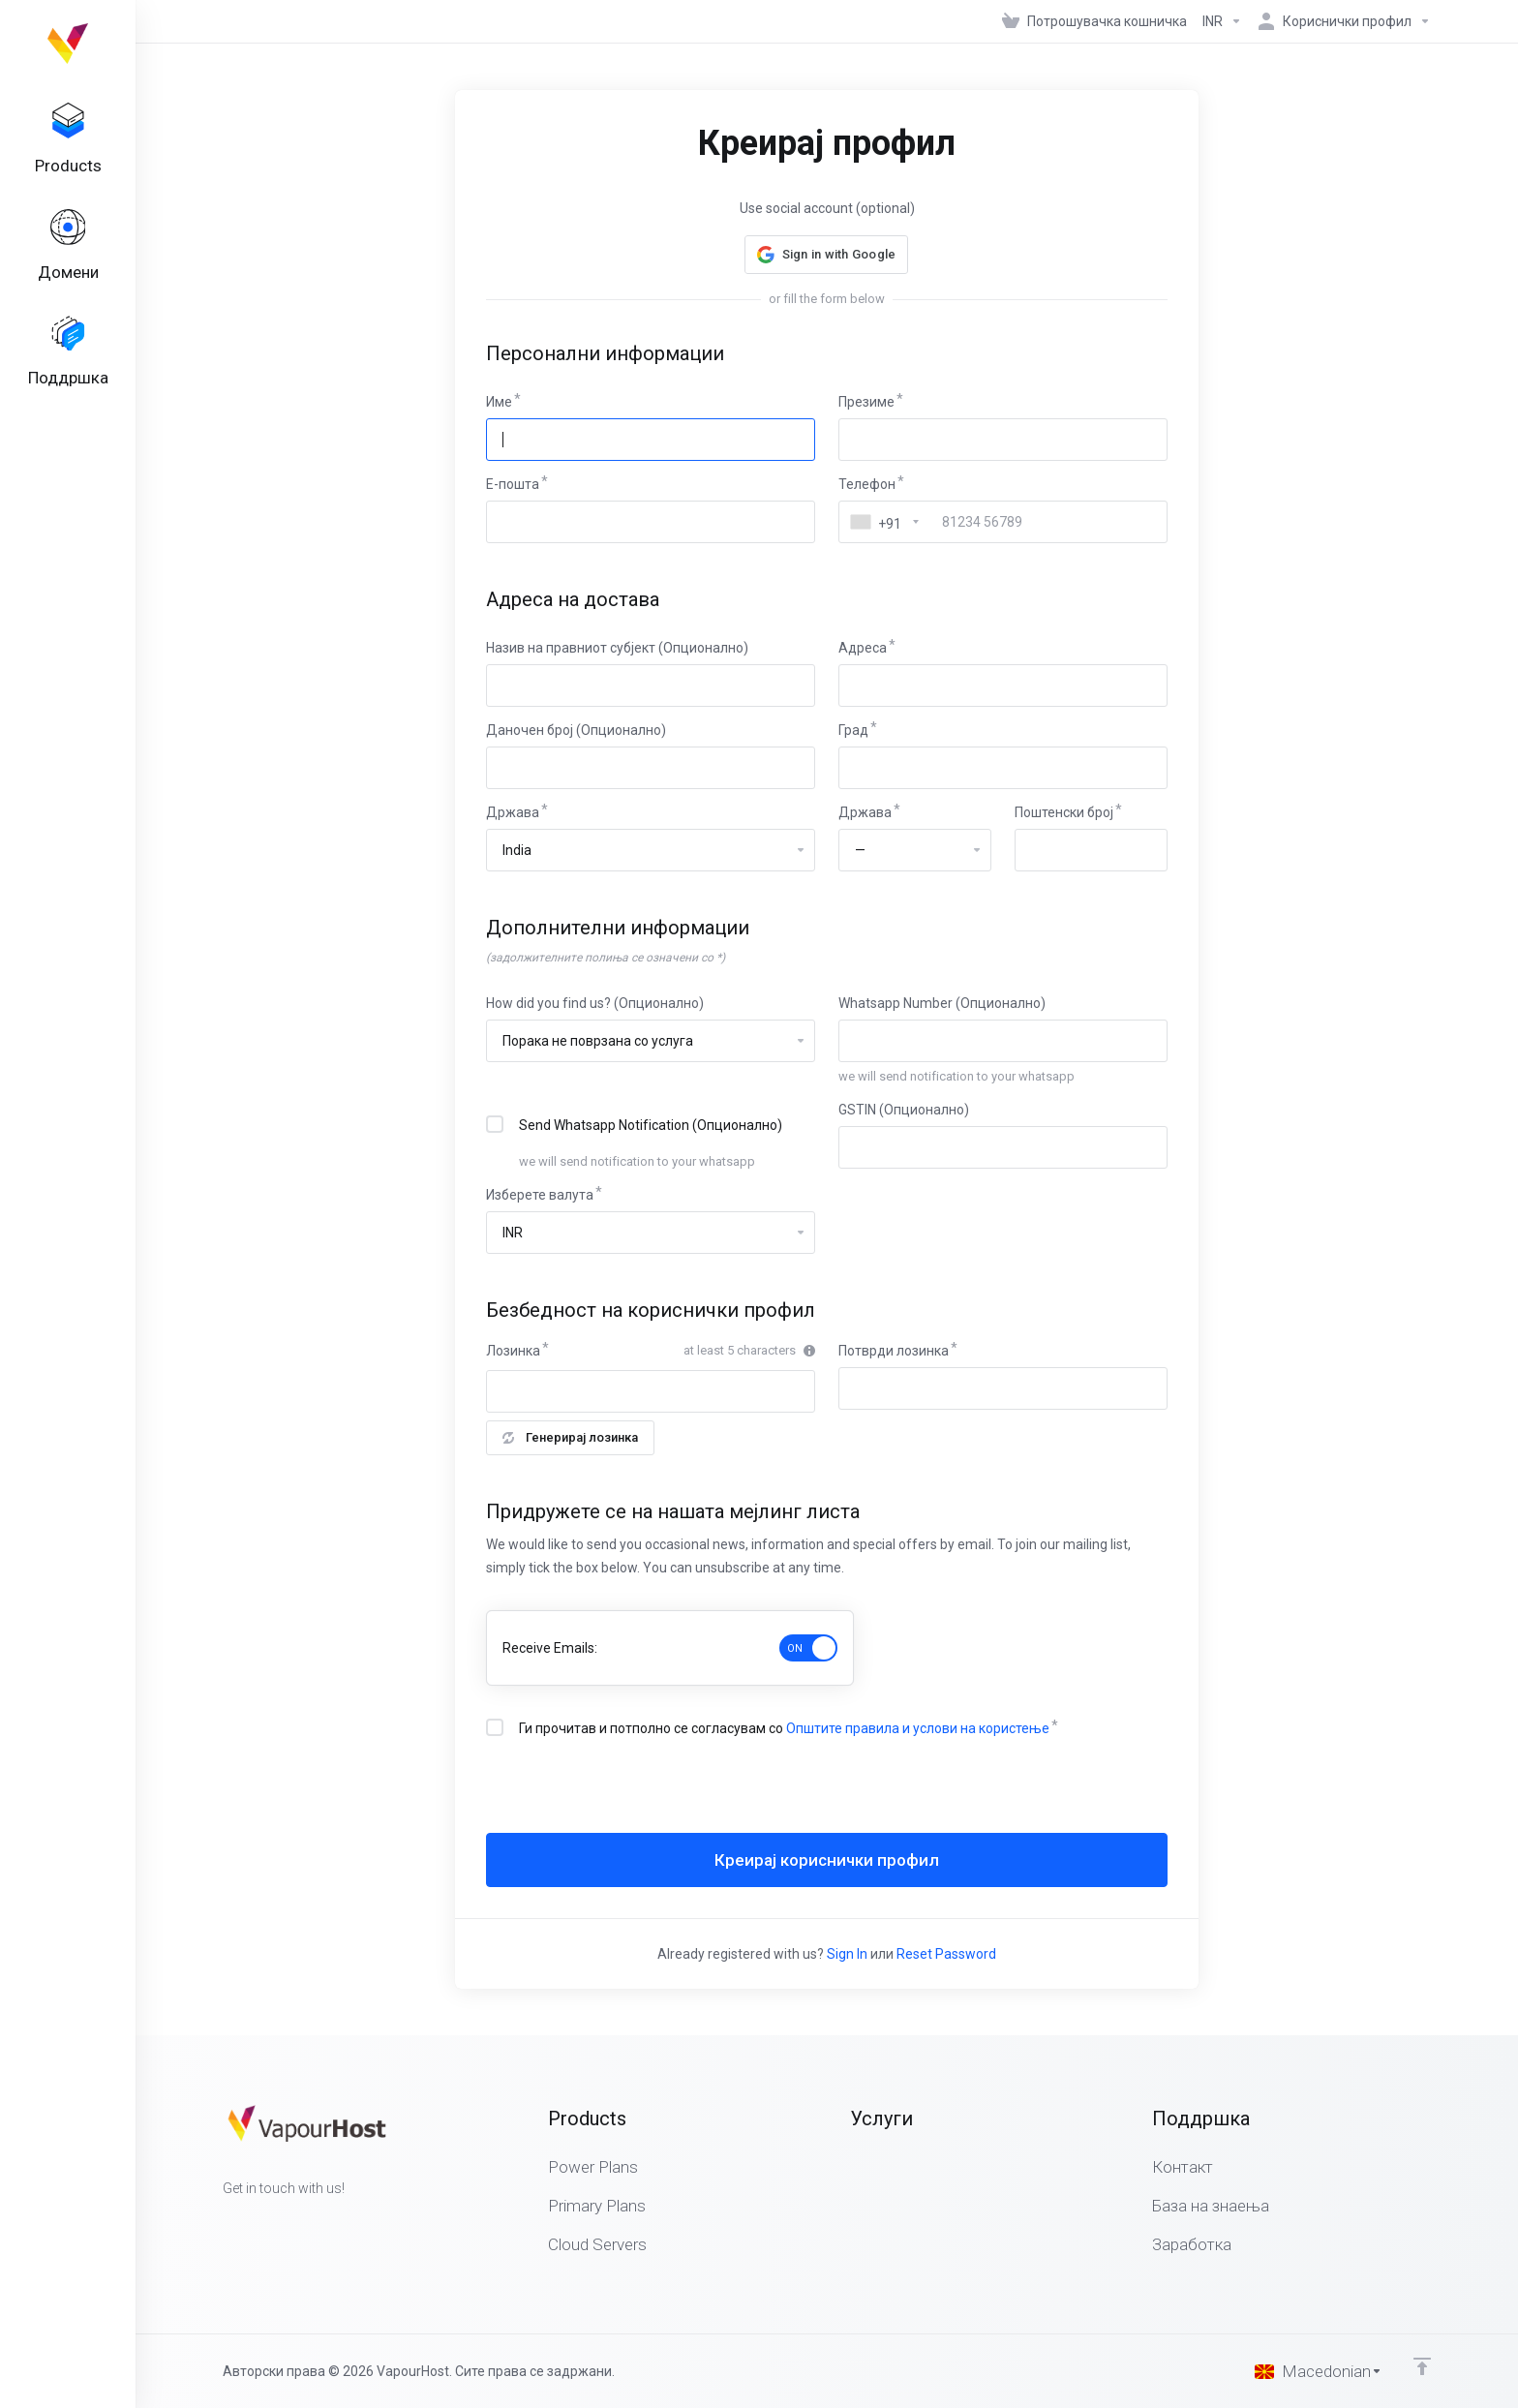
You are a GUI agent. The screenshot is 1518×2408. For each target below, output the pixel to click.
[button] (826, 254)
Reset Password (946, 1954)
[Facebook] (222, 2223)
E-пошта (512, 484)
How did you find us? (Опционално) (595, 1003)
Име (499, 402)
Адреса (862, 647)
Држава (512, 812)
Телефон (867, 484)
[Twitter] (253, 2223)
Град (853, 730)
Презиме (866, 402)
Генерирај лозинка (570, 1437)
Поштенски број (1064, 812)
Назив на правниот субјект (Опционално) (617, 647)
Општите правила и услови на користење (917, 1728)
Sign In (847, 1954)
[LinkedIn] (284, 2223)
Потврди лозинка (893, 1350)
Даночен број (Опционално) (576, 730)
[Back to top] (1422, 2366)
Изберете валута (539, 1195)
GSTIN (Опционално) (903, 1109)
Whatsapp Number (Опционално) (942, 1003)
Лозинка (513, 1350)
